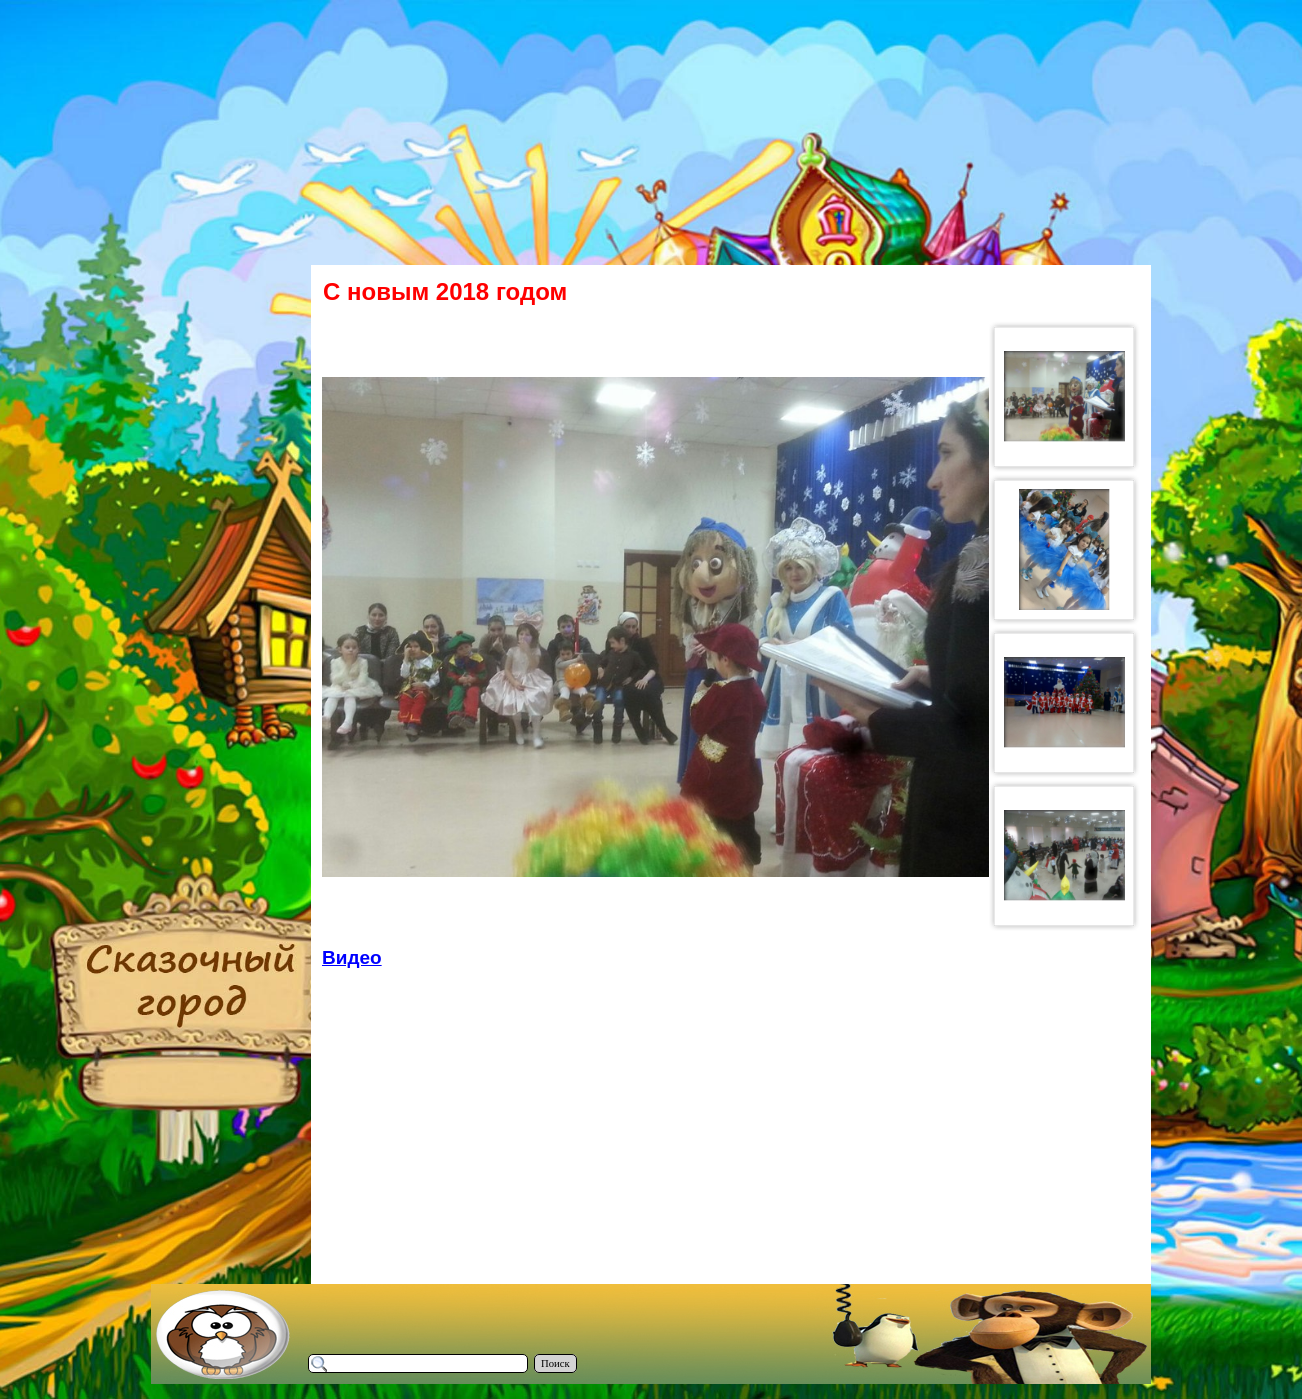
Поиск (555, 1363)
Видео (352, 957)
